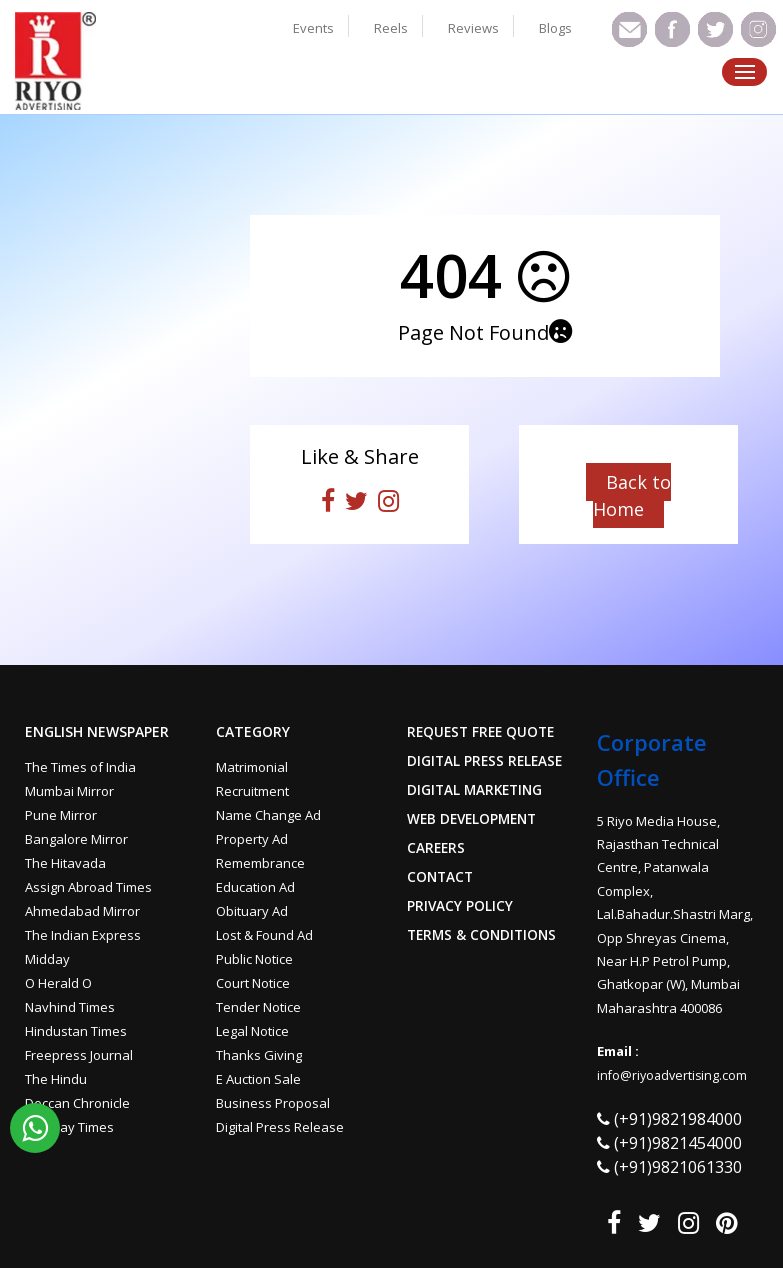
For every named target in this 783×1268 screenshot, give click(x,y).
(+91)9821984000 (678, 1119)
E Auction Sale (258, 1079)
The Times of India (80, 767)
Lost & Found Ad (264, 935)
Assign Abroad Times (88, 887)
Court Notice (253, 983)
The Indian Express (83, 935)
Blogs (555, 28)
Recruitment (252, 791)
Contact (441, 877)
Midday (47, 959)
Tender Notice (258, 1007)
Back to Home (632, 495)
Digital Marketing (477, 790)
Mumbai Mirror (69, 791)
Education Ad (255, 887)
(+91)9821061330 (678, 1167)
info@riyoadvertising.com (674, 1075)
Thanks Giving (259, 1055)
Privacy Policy (460, 906)
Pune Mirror (61, 815)
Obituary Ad (252, 911)
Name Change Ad (268, 815)
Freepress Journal (79, 1055)
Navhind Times (70, 1007)
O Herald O (58, 983)
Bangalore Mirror (76, 839)
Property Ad (252, 839)
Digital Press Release (280, 1127)
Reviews (473, 28)
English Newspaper (97, 732)
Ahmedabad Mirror (82, 911)
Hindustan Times (76, 1031)
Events (313, 28)
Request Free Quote (484, 732)
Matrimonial (252, 767)
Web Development (475, 819)
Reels (391, 28)
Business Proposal (273, 1103)
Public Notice (254, 959)
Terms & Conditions (484, 935)
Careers (437, 848)
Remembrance (260, 863)
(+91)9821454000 (678, 1143)
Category (253, 732)
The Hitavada (65, 863)
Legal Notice (252, 1031)
